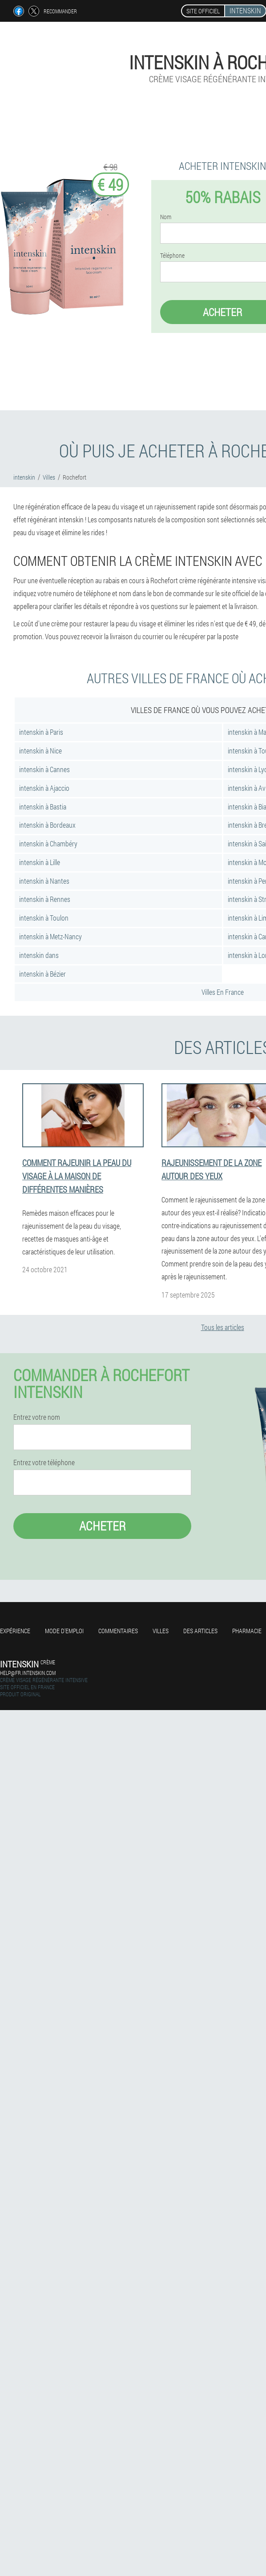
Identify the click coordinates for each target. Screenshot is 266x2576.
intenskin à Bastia (42, 806)
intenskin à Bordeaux (47, 824)
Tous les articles (222, 1327)
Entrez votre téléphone (44, 1462)
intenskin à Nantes (44, 880)
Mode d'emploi (64, 1631)
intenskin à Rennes (44, 899)
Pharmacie (247, 1631)
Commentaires (118, 1631)
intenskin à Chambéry (48, 843)
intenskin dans (39, 955)
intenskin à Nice (40, 750)
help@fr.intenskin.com (28, 1672)
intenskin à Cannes (44, 769)
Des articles (200, 1631)
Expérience (15, 1631)
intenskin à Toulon (44, 917)
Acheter (102, 1526)
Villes (161, 1631)
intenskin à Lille (39, 862)
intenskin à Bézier (42, 973)
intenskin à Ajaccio (44, 788)
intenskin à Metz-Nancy (50, 936)
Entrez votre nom (36, 1417)
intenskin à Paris (41, 732)
